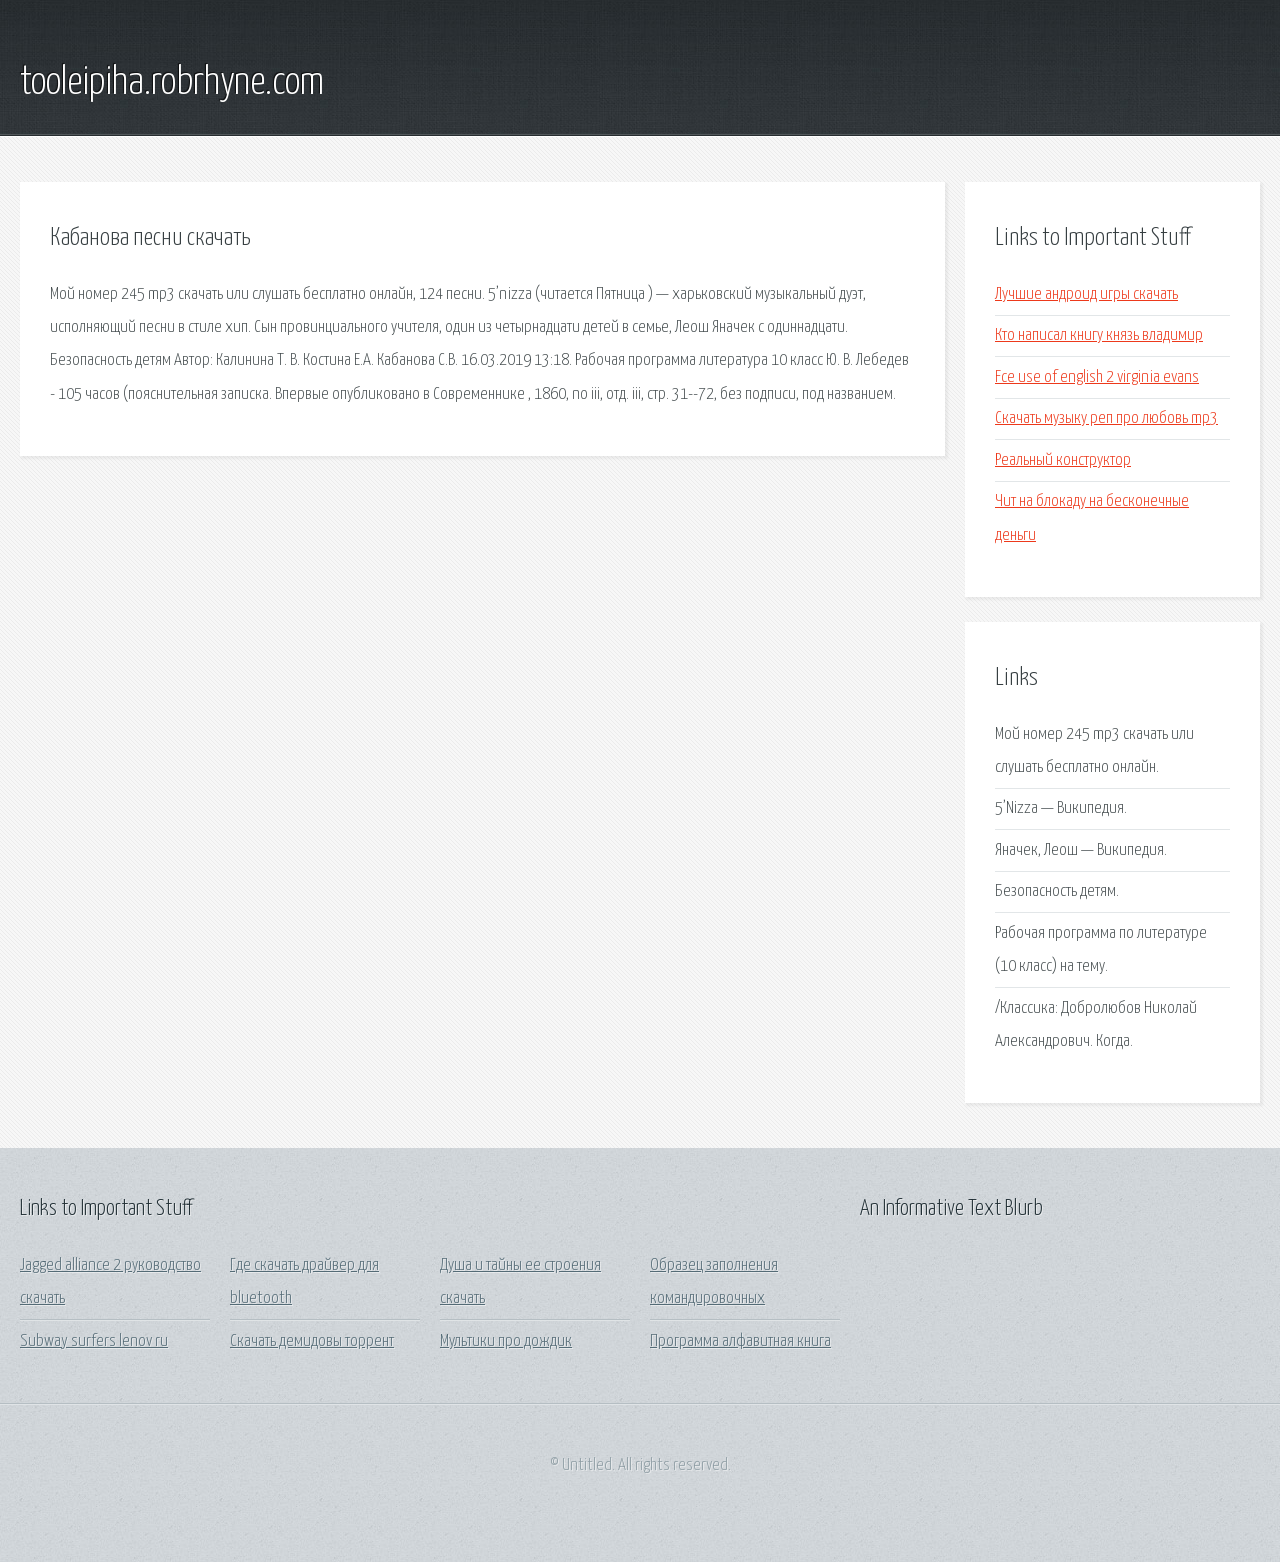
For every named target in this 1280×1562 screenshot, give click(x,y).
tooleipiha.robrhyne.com (172, 83)
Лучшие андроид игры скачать (1086, 294)
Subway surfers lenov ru (94, 1341)
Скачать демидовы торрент (312, 1341)
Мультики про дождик (506, 1341)
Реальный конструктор (1063, 460)
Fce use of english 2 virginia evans (1097, 377)
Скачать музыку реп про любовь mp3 (1106, 418)
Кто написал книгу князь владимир (1099, 335)
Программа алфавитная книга (740, 1341)
